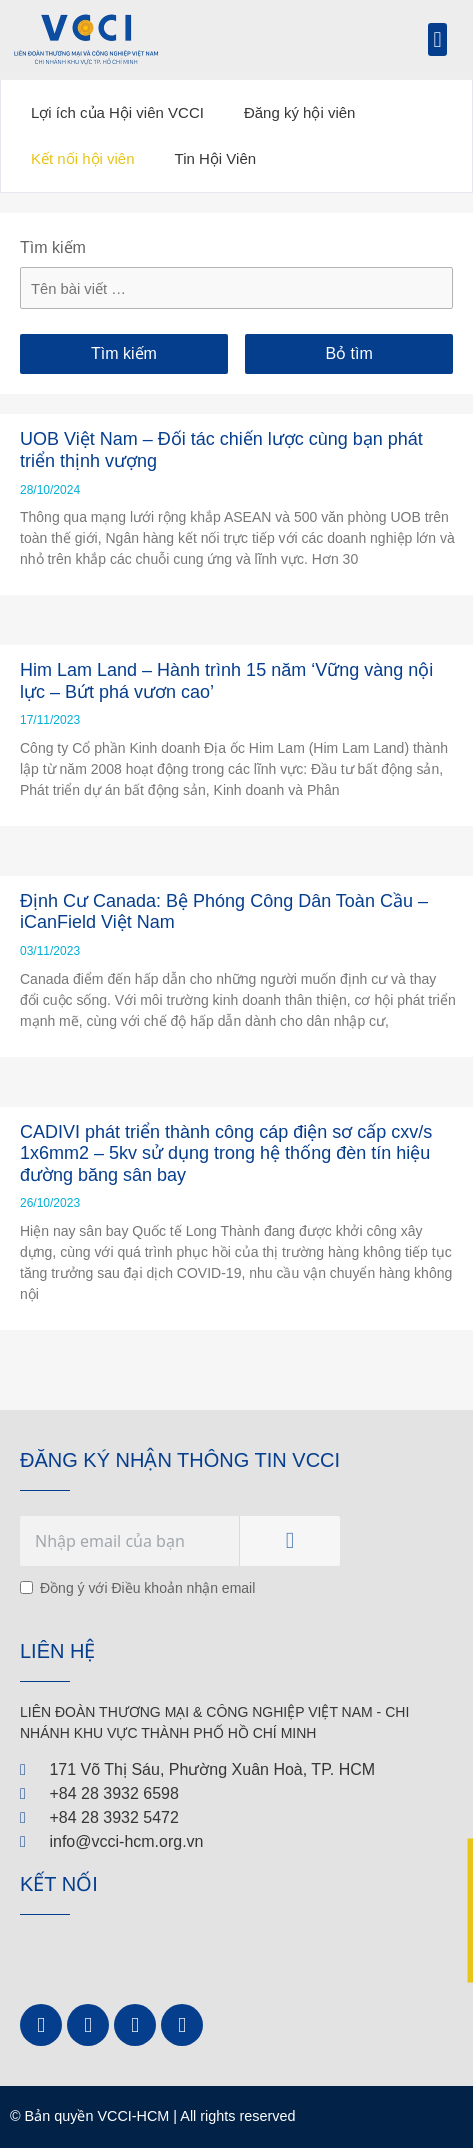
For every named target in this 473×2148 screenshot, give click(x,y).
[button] (437, 39)
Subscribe (290, 1541)
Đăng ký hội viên (300, 112)
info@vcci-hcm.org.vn (126, 1841)
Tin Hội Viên (216, 158)
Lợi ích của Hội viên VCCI (117, 112)
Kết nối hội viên (83, 158)
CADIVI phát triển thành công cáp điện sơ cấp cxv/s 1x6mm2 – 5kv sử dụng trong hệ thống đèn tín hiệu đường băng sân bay (226, 1153)
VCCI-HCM (133, 2116)
